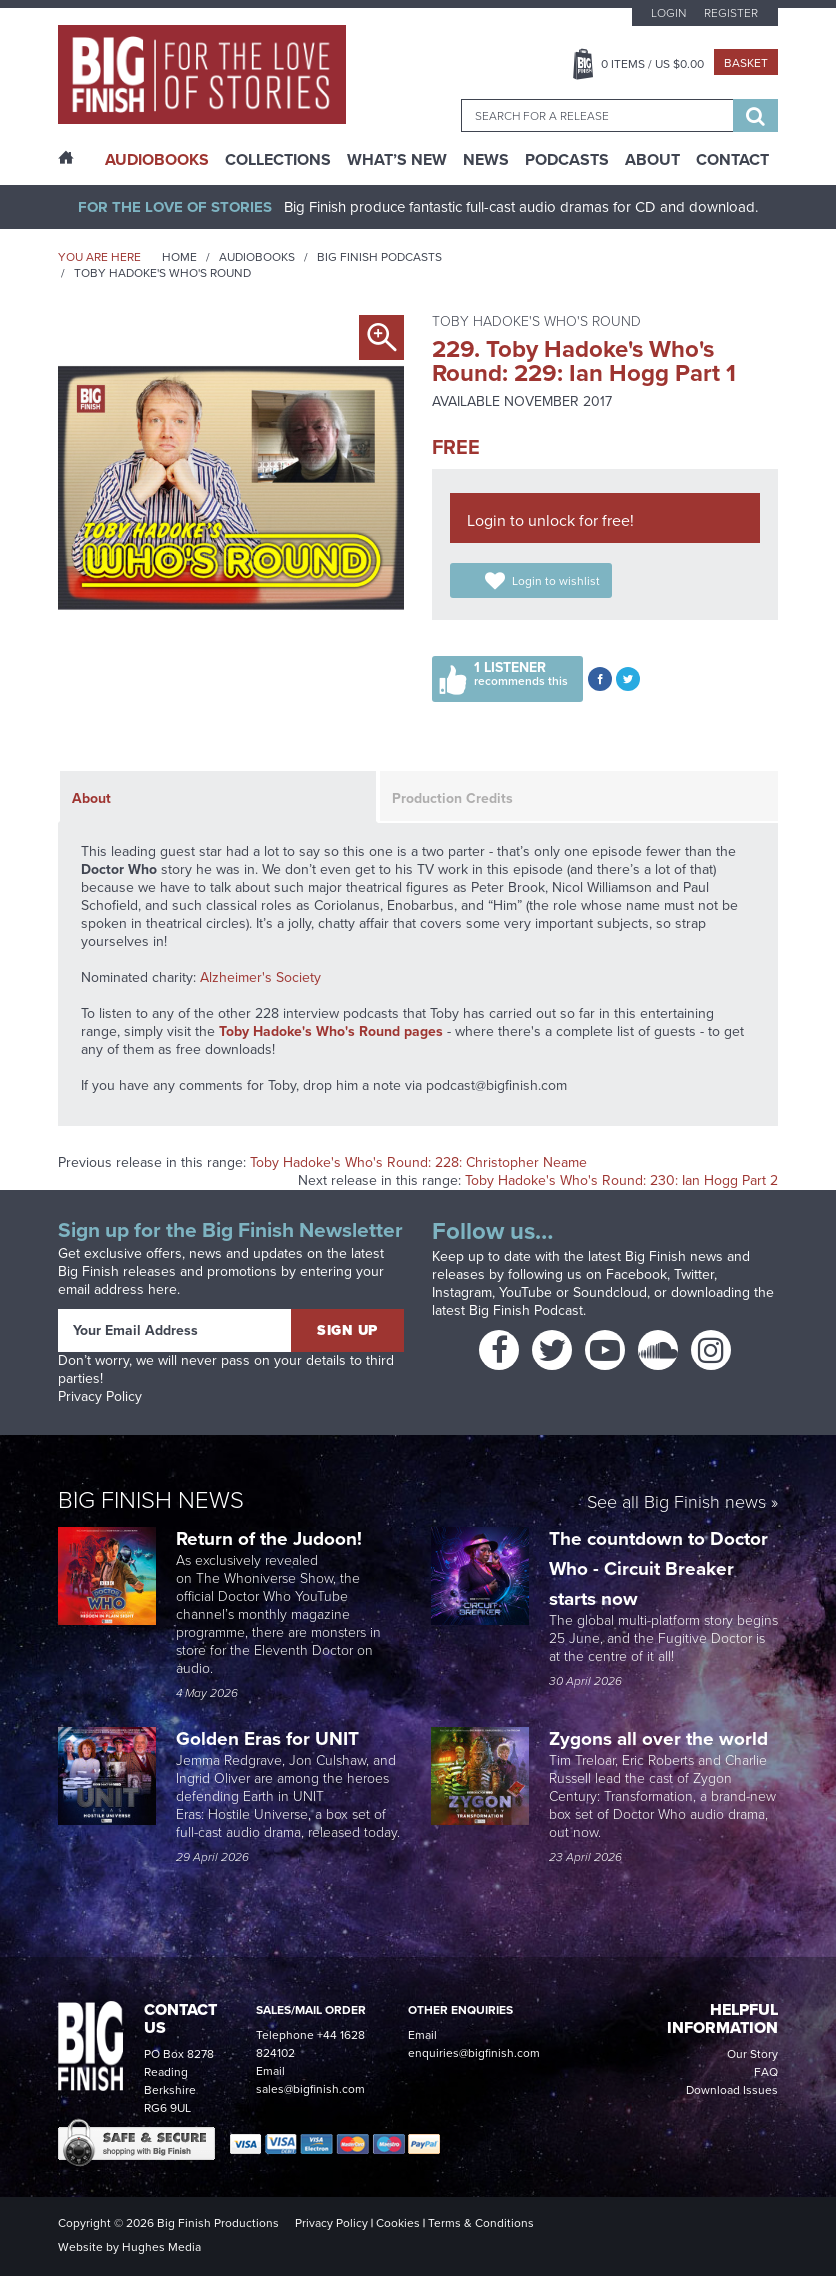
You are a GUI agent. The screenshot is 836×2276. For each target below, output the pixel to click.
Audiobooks (257, 257)
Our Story (752, 2054)
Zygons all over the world (661, 1738)
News (486, 160)
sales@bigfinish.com (310, 2089)
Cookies (398, 2223)
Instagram (462, 1292)
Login (668, 13)
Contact (732, 160)
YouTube (525, 1292)
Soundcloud (610, 1292)
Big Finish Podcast (526, 1310)
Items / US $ (652, 64)
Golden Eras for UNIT (270, 1738)
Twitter (694, 1274)
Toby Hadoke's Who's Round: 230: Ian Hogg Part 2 (621, 1180)
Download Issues (732, 2090)
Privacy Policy (100, 1396)
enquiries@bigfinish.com (474, 2053)
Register (731, 13)
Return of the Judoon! (271, 1538)
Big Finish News (151, 1500)
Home (179, 257)
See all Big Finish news (676, 1503)
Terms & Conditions (481, 2223)
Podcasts (567, 160)
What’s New (397, 160)
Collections (278, 160)
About (652, 160)
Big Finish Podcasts (379, 257)
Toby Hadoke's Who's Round (162, 273)
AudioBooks (157, 160)
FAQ (766, 2072)
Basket (746, 63)
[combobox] (597, 115)
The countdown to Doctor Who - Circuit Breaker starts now (658, 1568)
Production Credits (452, 798)
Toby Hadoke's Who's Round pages (331, 1031)
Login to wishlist (556, 581)
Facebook (636, 1274)
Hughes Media (161, 2247)
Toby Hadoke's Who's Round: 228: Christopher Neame (418, 1162)
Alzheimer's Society (260, 977)
